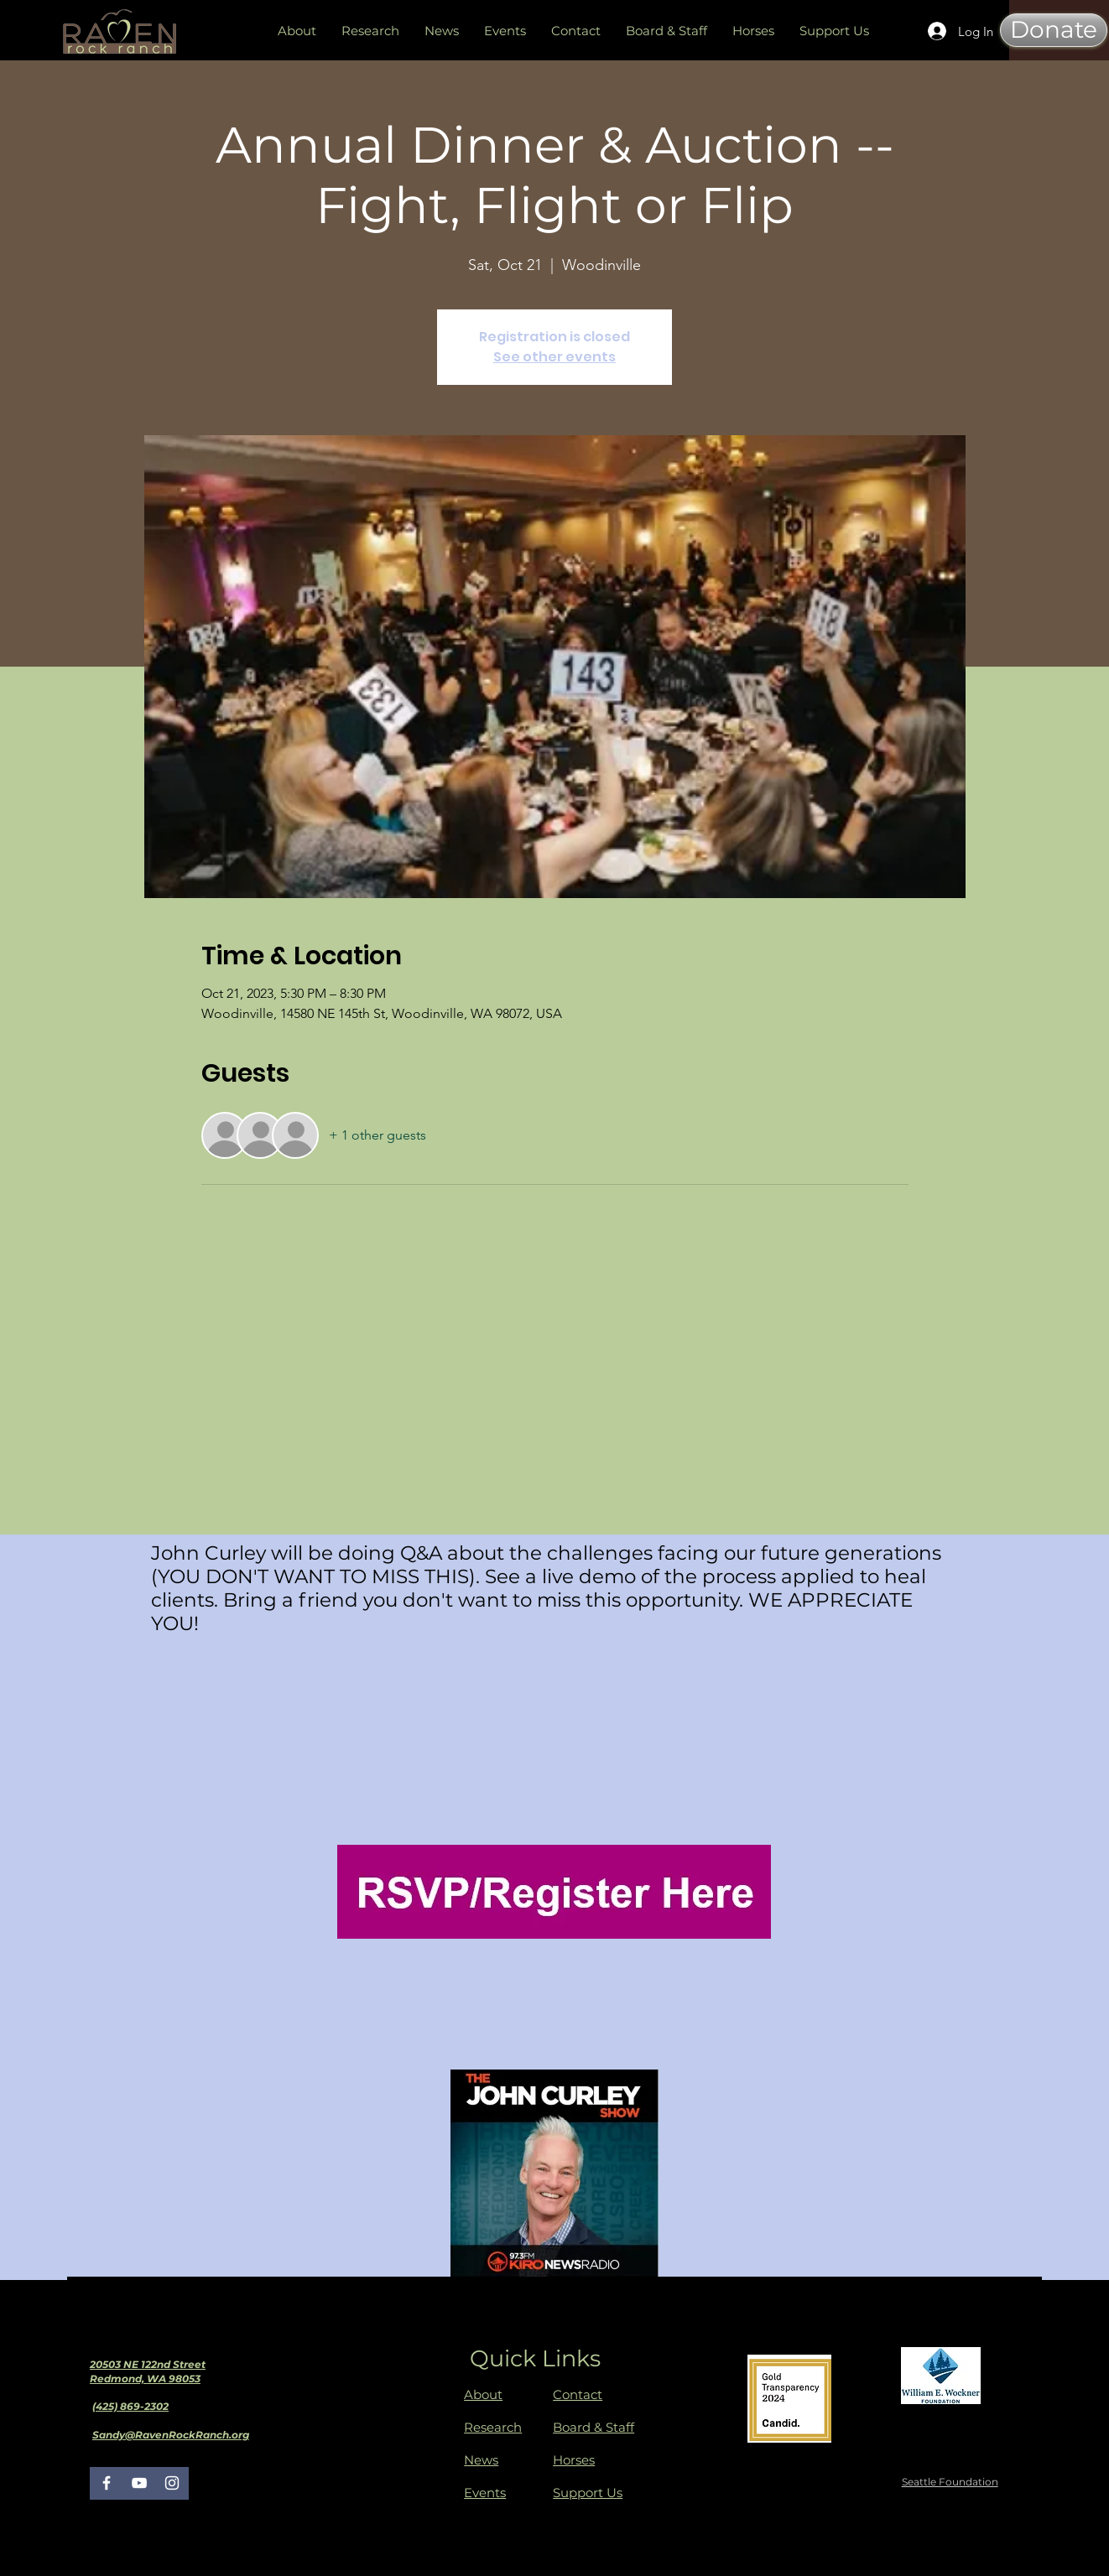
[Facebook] (106, 2483)
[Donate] (1053, 30)
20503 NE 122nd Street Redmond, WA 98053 (148, 2371)
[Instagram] (172, 2483)
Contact (577, 2394)
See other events (554, 356)
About (483, 2394)
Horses (574, 2460)
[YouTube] (139, 2483)
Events (485, 2493)
